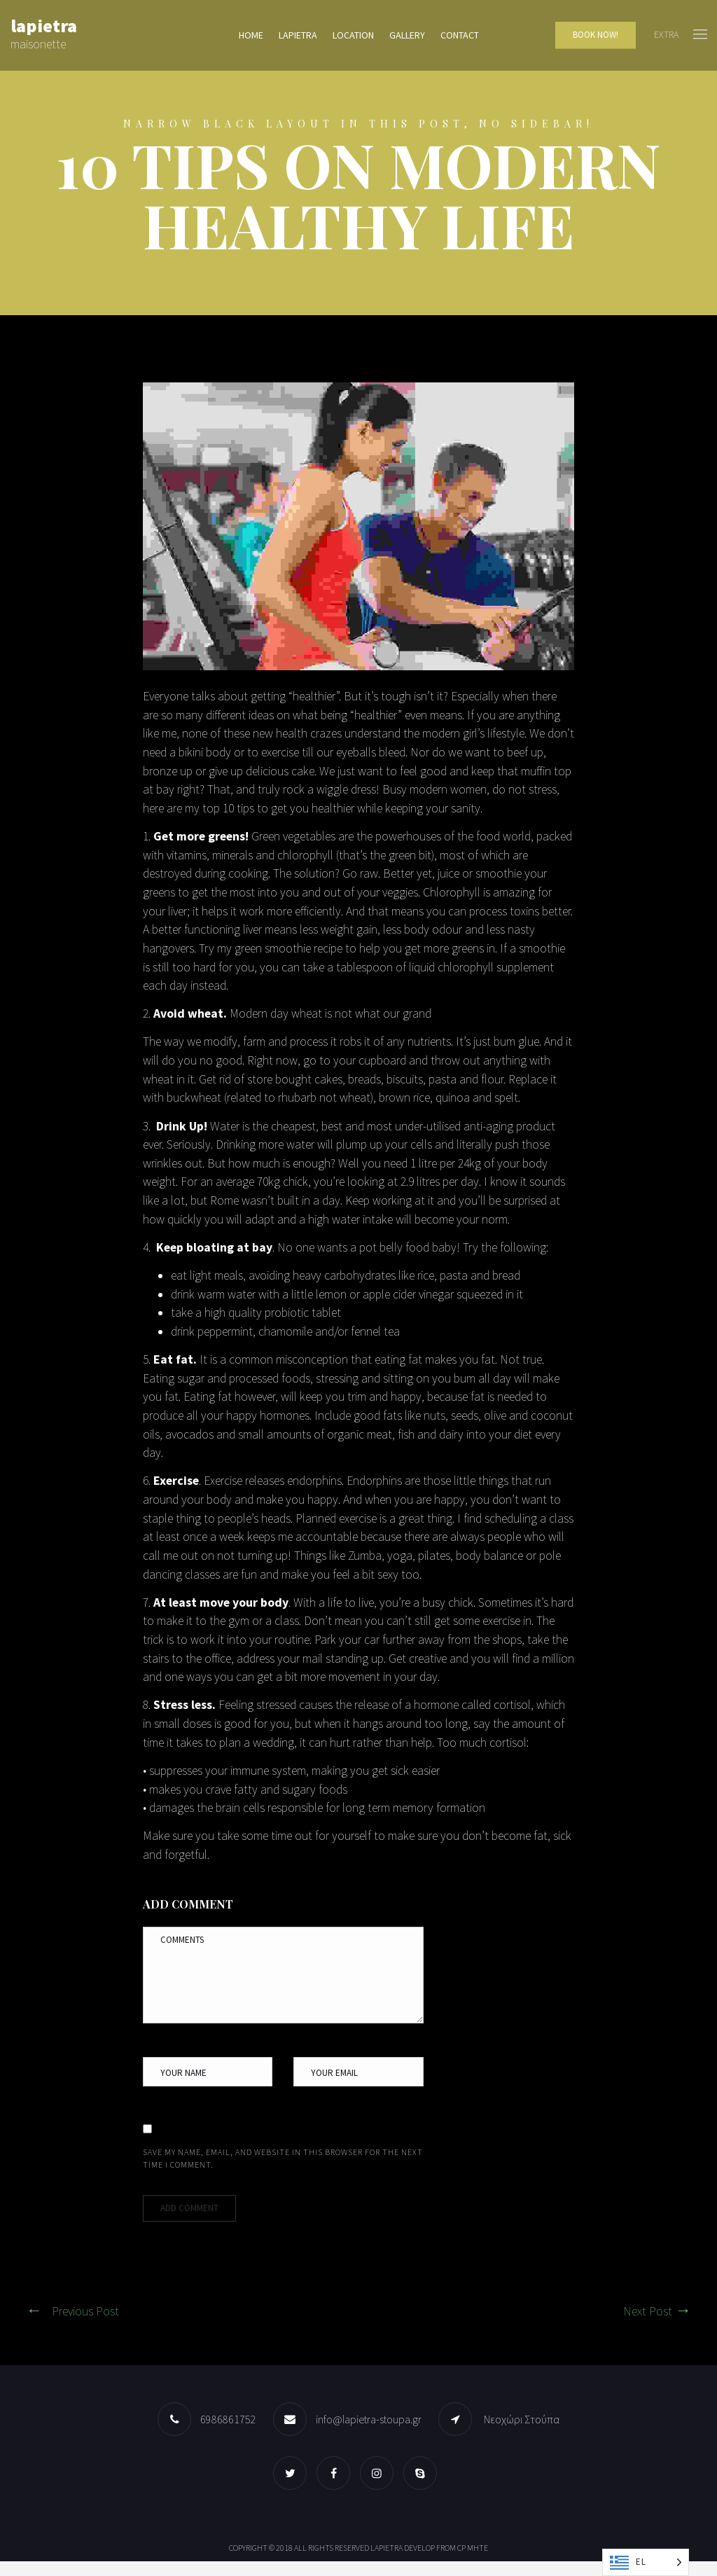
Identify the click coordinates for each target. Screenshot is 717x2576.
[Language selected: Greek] (645, 2562)
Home (251, 35)
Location (353, 35)
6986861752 (228, 2434)
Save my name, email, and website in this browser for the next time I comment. (283, 2172)
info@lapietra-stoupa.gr (369, 2434)
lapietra (298, 35)
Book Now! (595, 35)
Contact (459, 35)
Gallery (407, 35)
